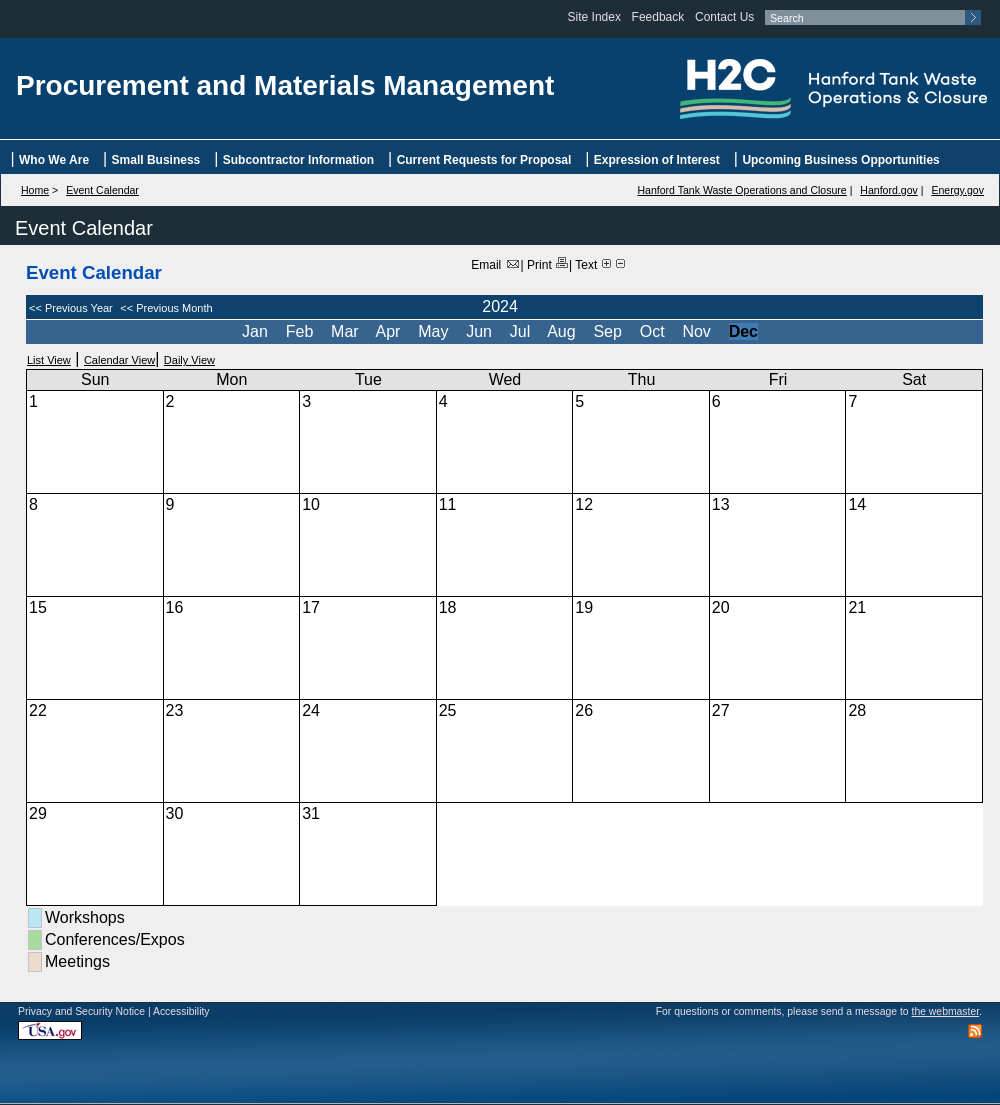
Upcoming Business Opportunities (840, 160)
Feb (302, 331)
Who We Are (54, 160)
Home (35, 190)
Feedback (658, 17)
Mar (347, 331)
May (435, 331)
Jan (257, 331)
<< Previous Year (71, 308)
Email (495, 265)
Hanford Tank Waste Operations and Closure (741, 190)
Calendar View (119, 360)
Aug (563, 331)
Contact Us (724, 17)
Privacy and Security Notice (81, 1011)
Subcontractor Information (298, 160)
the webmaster (946, 1011)
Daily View (189, 360)
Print (548, 265)
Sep (609, 331)
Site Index (594, 17)
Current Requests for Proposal (484, 160)
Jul (522, 331)
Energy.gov (957, 190)
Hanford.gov (888, 190)
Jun (481, 331)
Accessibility (181, 1011)
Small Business (156, 160)
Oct (654, 331)
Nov (698, 331)
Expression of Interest (657, 160)
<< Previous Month (164, 308)
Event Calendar (102, 190)
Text (586, 265)
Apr (390, 331)
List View (49, 360)
